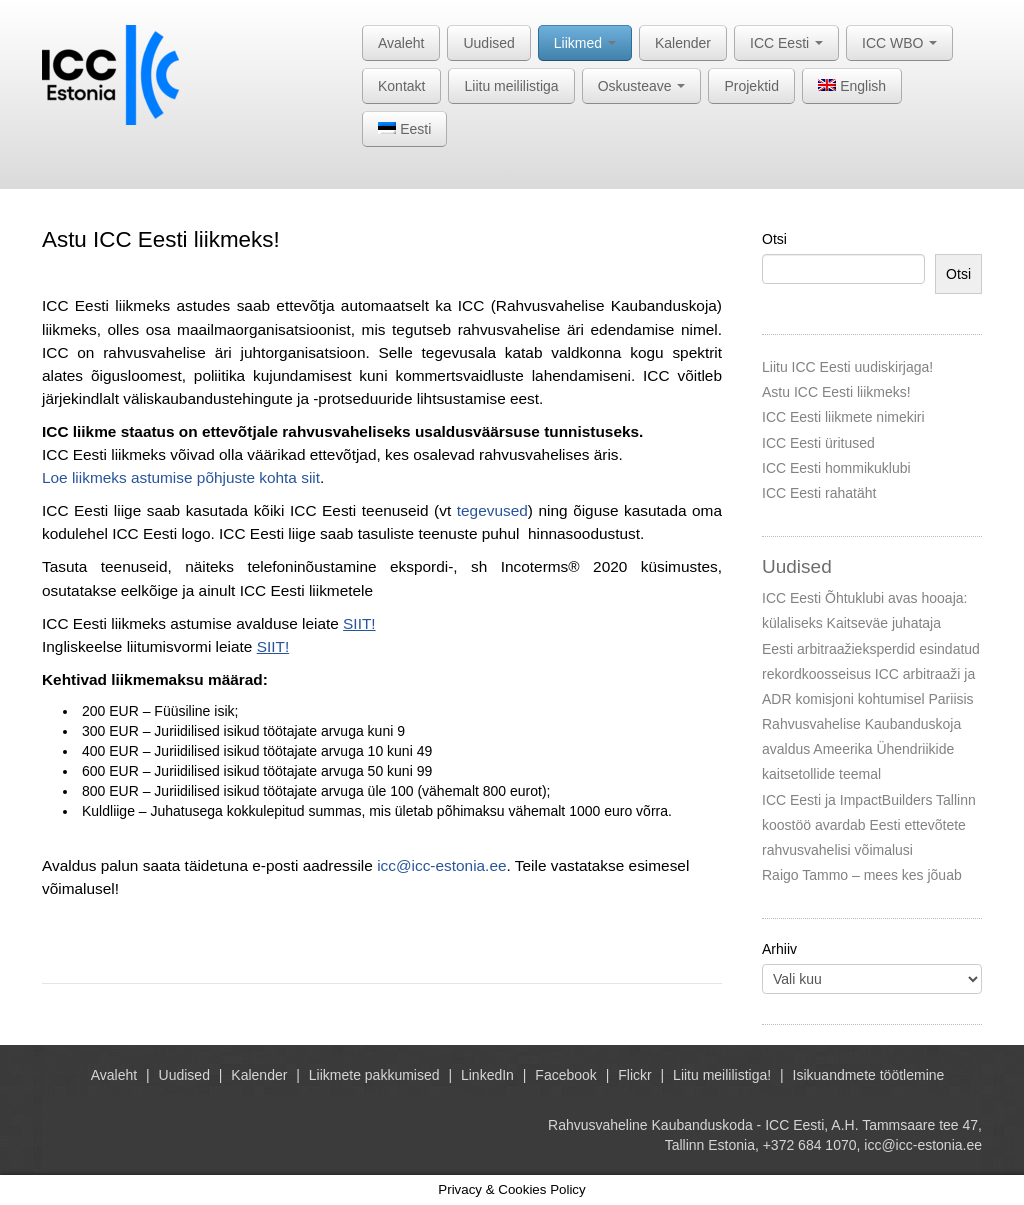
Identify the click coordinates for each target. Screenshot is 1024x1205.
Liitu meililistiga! (722, 1075)
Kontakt (401, 86)
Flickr (634, 1075)
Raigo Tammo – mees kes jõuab (862, 875)
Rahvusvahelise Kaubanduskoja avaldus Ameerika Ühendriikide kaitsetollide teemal (861, 749)
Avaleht (401, 43)
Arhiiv (779, 949)
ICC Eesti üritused (818, 443)
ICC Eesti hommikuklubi (836, 468)
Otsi (774, 239)
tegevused (492, 510)
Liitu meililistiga (511, 86)
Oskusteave (642, 86)
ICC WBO (899, 43)
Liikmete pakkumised (374, 1075)
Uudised (488, 43)
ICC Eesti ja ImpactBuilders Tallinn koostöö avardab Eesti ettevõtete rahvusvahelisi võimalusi (869, 825)
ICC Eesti (786, 43)
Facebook (565, 1075)
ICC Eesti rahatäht (819, 493)
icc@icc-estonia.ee (441, 865)
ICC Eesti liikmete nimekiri (843, 417)
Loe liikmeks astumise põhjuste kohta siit (181, 477)
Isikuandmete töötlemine (869, 1075)
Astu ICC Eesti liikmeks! (836, 392)
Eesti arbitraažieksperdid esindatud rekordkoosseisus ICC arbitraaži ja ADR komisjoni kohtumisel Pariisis (871, 674)
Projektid (751, 86)
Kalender (683, 43)
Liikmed (585, 43)
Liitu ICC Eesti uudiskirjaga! (847, 367)
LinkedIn (487, 1075)
